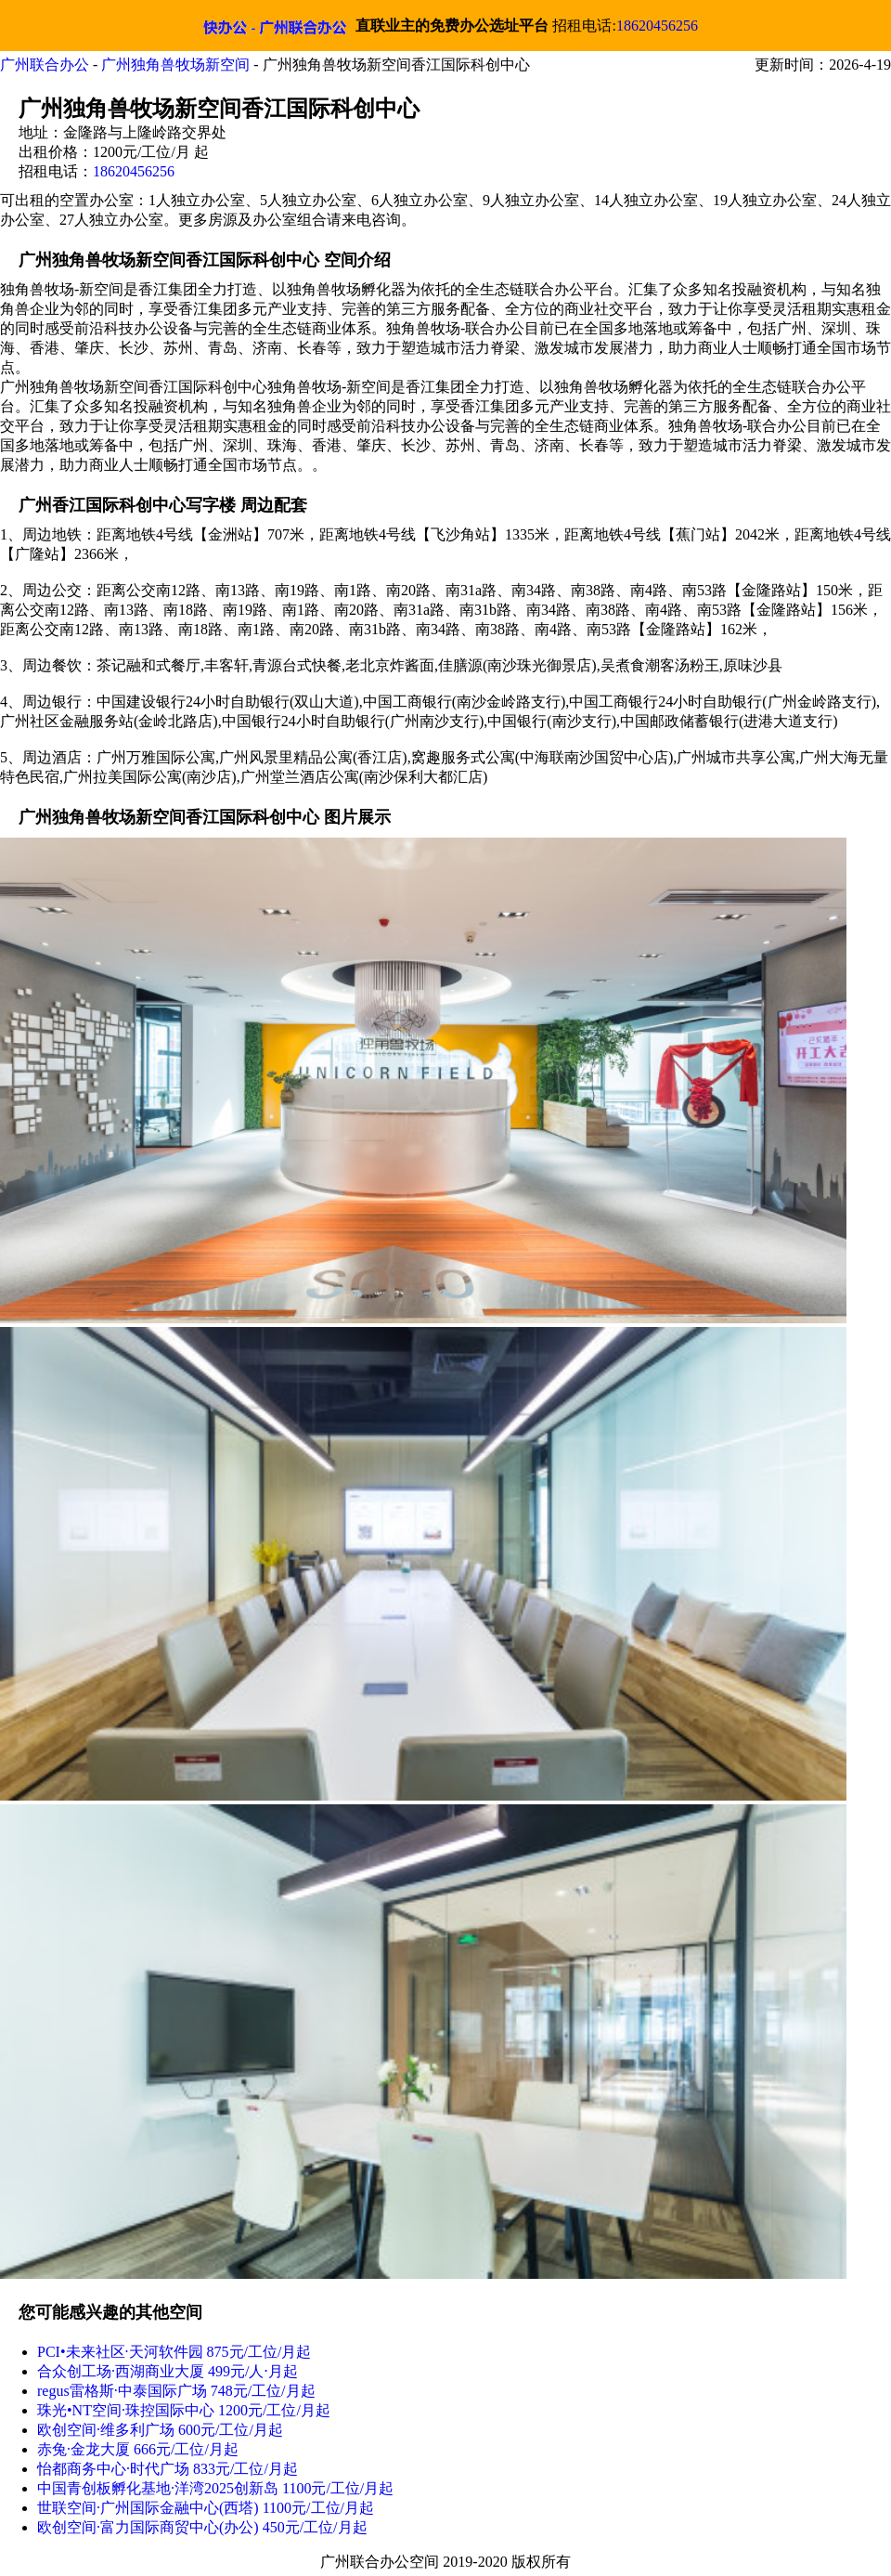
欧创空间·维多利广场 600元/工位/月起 (160, 2430)
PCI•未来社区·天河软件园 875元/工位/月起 (174, 2352)
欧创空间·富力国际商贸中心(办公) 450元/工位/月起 (202, 2527)
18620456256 (657, 25)
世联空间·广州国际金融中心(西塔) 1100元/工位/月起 (205, 2508)
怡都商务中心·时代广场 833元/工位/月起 (167, 2469)
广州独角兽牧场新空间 (175, 64)
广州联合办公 (44, 64)
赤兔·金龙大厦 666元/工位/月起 (138, 2449)
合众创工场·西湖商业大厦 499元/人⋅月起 (167, 2371)
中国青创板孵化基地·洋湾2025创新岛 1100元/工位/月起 (215, 2488)
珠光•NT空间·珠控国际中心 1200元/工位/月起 (183, 2410)
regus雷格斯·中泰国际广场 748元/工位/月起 (176, 2391)
